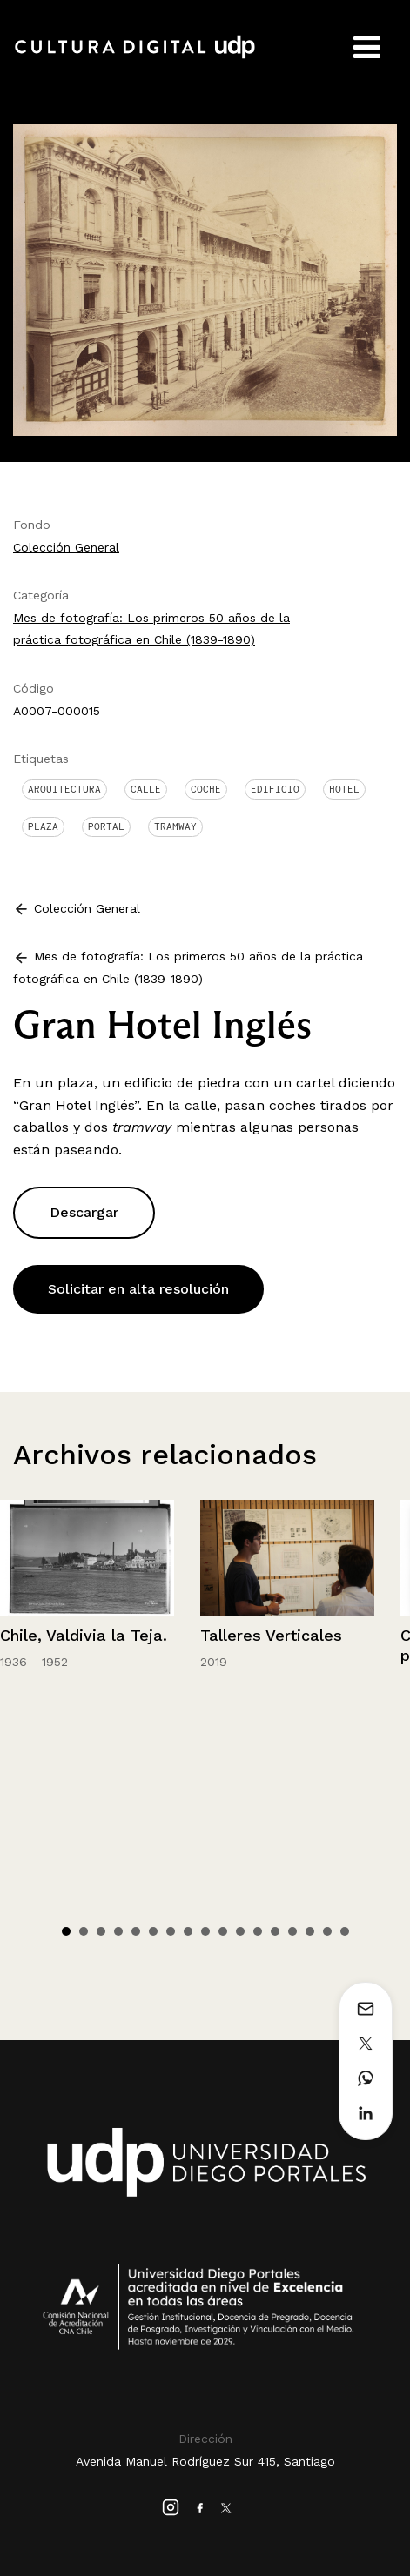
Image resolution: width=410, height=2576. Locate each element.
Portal (106, 826)
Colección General (66, 547)
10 (222, 1931)
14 (292, 1931)
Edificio (275, 789)
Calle (146, 789)
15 (310, 1931)
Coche (206, 789)
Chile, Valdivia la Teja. (83, 1635)
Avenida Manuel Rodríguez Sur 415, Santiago (205, 2461)
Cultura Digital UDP (135, 56)
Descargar (84, 1212)
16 (327, 1931)
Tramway (175, 826)
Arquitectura (64, 789)
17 (344, 1931)
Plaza (43, 826)
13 (275, 1931)
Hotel (344, 789)
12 (257, 1931)
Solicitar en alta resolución (138, 1289)
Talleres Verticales (271, 1635)
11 (240, 1931)
